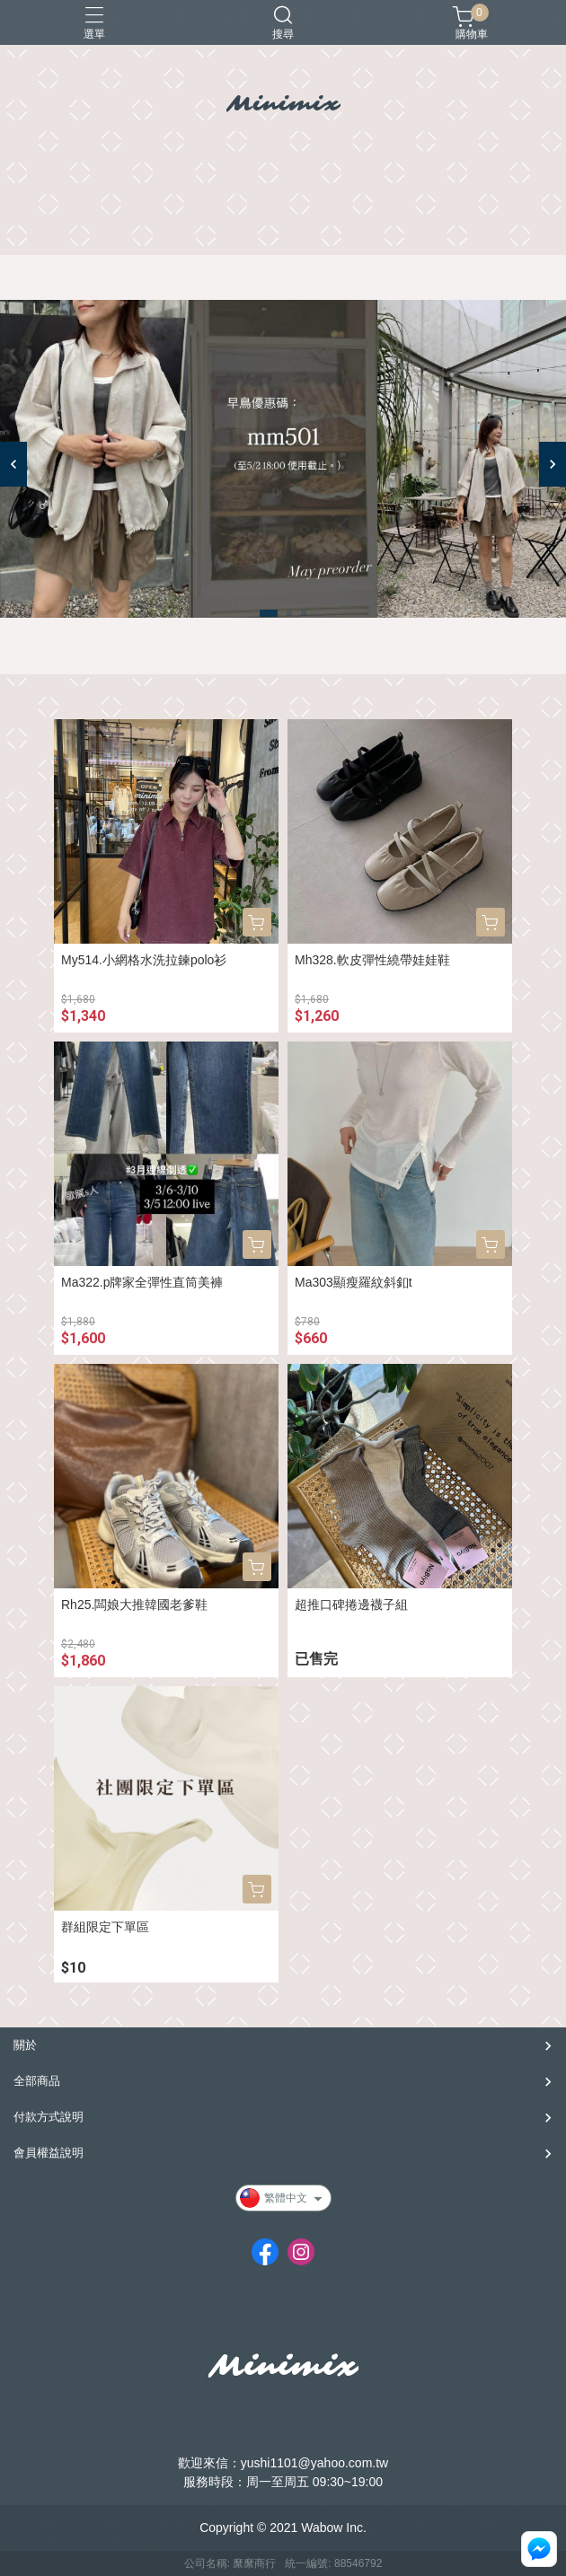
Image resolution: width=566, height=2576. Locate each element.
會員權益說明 (48, 2152)
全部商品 (36, 2081)
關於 (25, 2045)
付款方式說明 (48, 2116)
